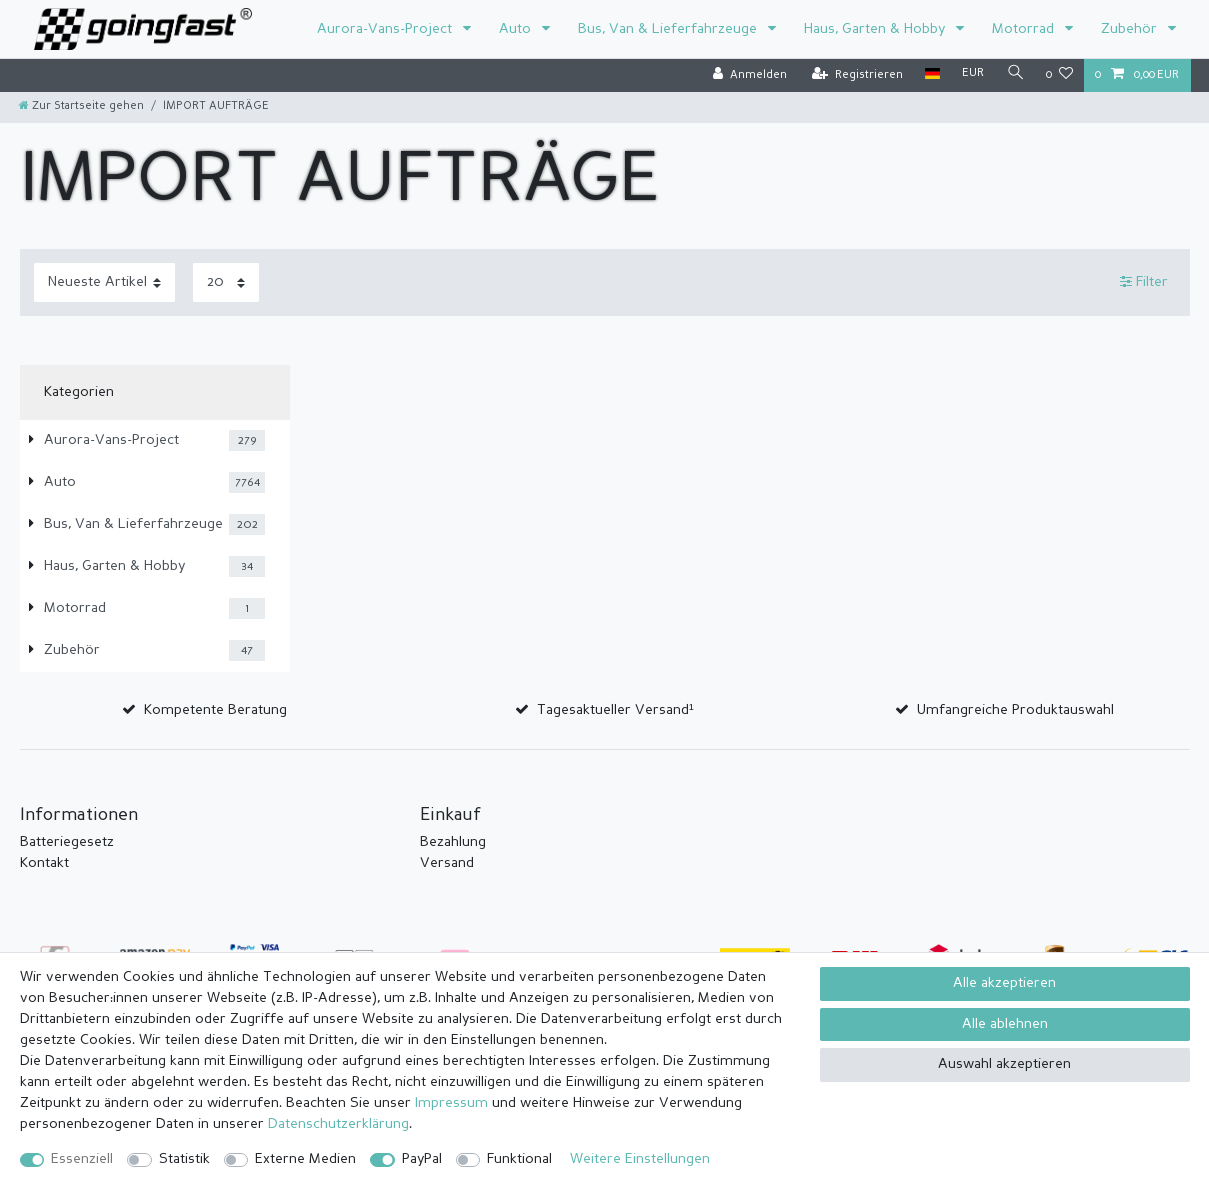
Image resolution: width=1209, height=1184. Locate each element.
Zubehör (1131, 29)
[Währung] (973, 74)
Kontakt (44, 863)
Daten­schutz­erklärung (338, 1124)
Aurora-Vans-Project (386, 29)
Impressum (451, 1103)
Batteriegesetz (67, 842)
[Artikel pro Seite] (226, 282)
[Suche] (1015, 74)
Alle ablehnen (1005, 1024)
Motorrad (1025, 29)
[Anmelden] (750, 75)
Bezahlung (453, 842)
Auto (517, 29)
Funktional (519, 1159)
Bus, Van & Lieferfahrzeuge (669, 29)
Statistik (184, 1159)
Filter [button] (1144, 282)
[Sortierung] (104, 282)
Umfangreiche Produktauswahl (1015, 710)
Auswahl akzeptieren (1004, 1064)
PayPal (422, 1159)
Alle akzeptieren (1004, 983)
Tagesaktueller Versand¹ (615, 710)
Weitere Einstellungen (640, 1159)
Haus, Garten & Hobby (876, 29)
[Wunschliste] (1059, 75)
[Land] (932, 74)
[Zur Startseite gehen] (81, 106)
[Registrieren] (857, 75)
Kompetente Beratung (215, 710)
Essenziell (82, 1159)
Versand (447, 863)
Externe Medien (305, 1159)
